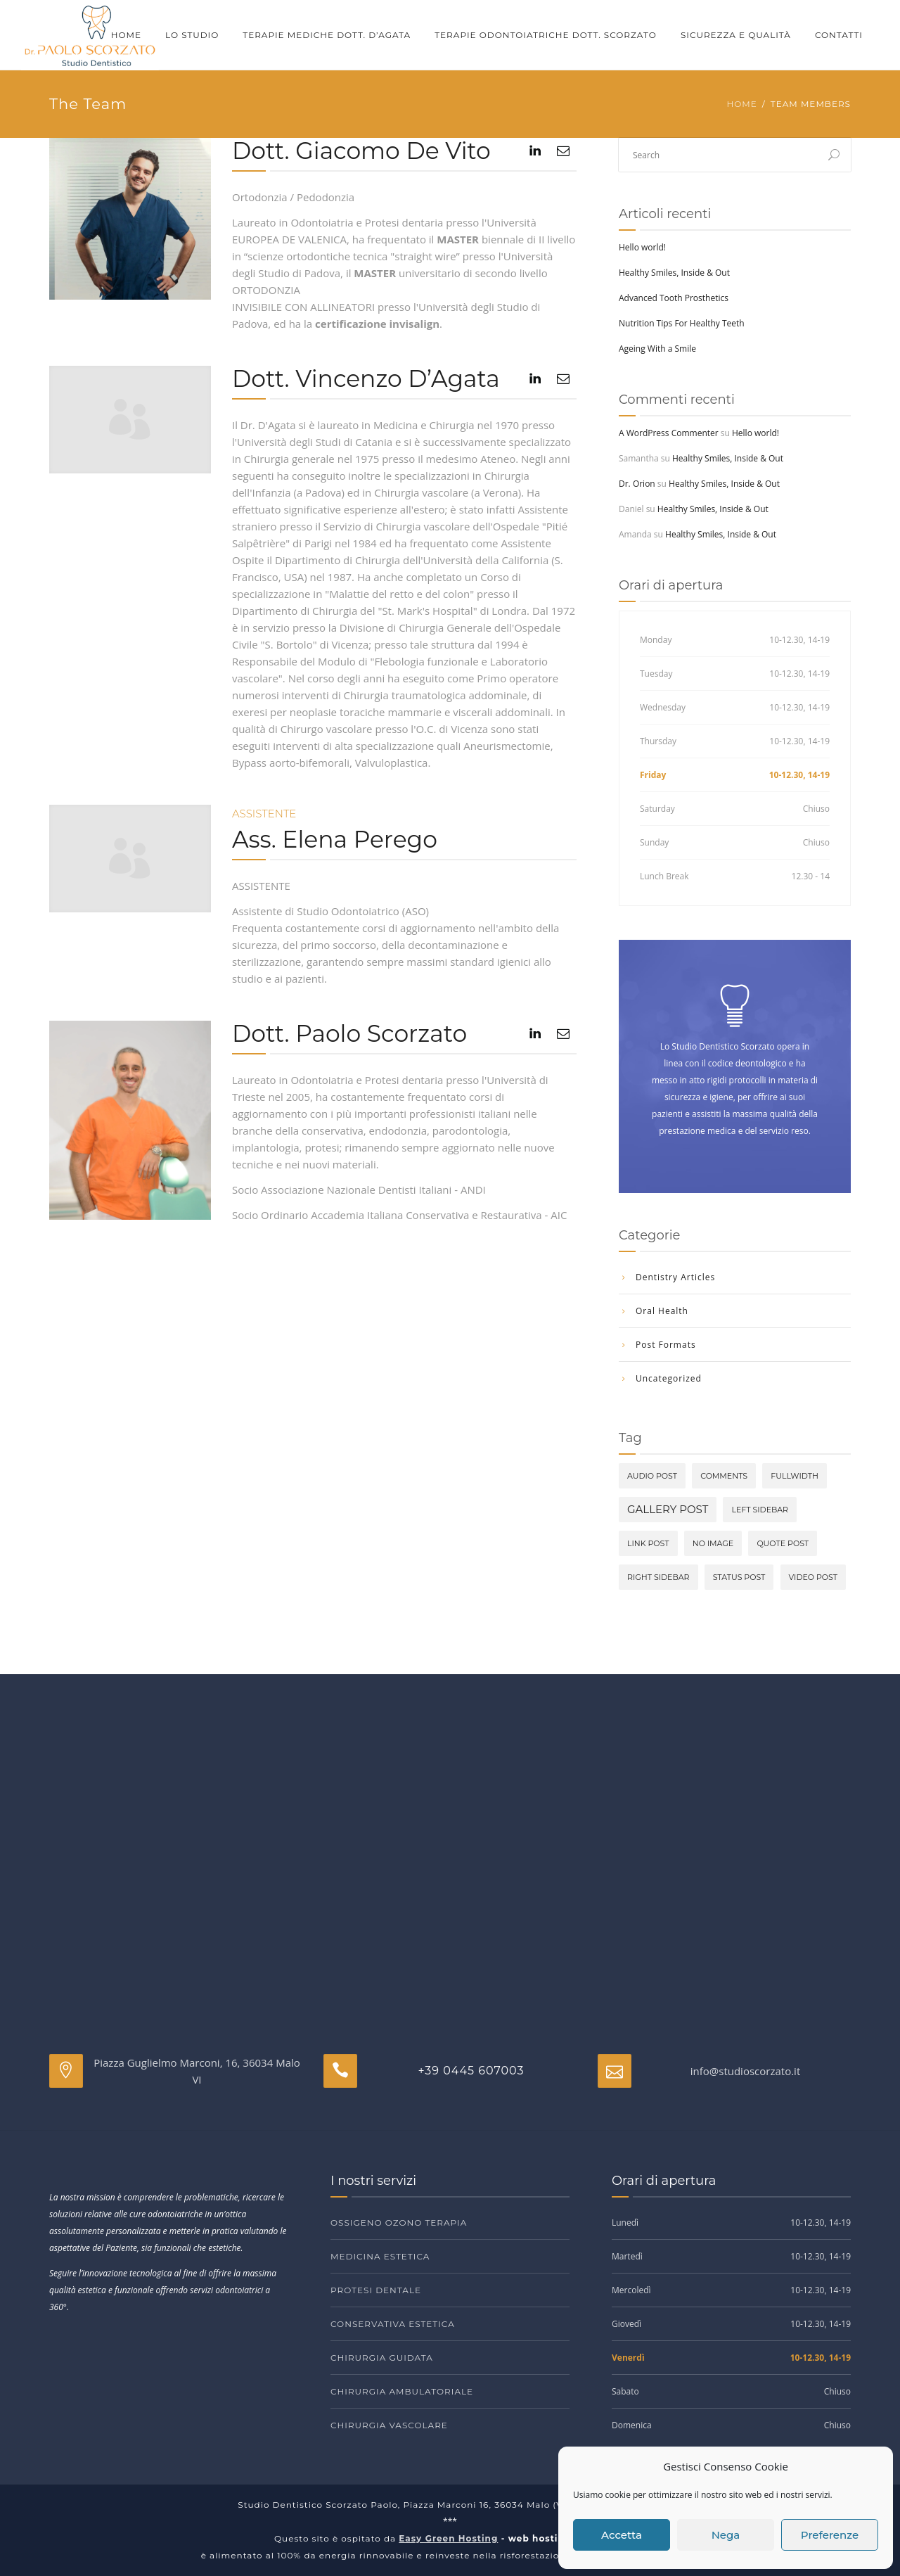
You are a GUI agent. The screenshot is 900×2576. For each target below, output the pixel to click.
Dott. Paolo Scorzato (349, 1033)
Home (126, 35)
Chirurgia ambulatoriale (401, 2391)
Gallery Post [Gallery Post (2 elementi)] (667, 1509)
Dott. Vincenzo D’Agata (366, 378)
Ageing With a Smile (657, 349)
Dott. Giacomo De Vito (361, 150)
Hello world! (642, 247)
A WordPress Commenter (669, 433)
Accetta (621, 2535)
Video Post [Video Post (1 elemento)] (813, 1577)
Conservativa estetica (392, 2324)
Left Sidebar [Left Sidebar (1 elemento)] (759, 1510)
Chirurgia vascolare (389, 2425)
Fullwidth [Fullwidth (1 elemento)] (794, 1476)
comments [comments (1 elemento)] (723, 1476)
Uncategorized (669, 1378)
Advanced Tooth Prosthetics (673, 298)
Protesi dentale (375, 2290)
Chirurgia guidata (381, 2357)
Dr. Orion (637, 484)
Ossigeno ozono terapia (398, 2222)
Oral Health (662, 1311)
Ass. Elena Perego (334, 839)
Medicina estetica (380, 2256)
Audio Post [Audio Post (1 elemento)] (652, 1476)
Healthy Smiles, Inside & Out (674, 273)
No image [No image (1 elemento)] (713, 1543)
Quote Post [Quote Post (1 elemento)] (783, 1543)
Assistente (264, 813)
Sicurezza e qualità (736, 35)
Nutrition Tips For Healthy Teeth (682, 323)
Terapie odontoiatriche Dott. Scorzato (546, 35)
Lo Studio (192, 35)
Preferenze (830, 2535)
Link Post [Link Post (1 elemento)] (648, 1543)
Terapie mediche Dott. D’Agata (327, 35)
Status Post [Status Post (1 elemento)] (739, 1577)
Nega (726, 2535)
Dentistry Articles (675, 1277)
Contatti (839, 35)
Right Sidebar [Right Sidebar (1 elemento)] (658, 1577)
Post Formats (666, 1345)
